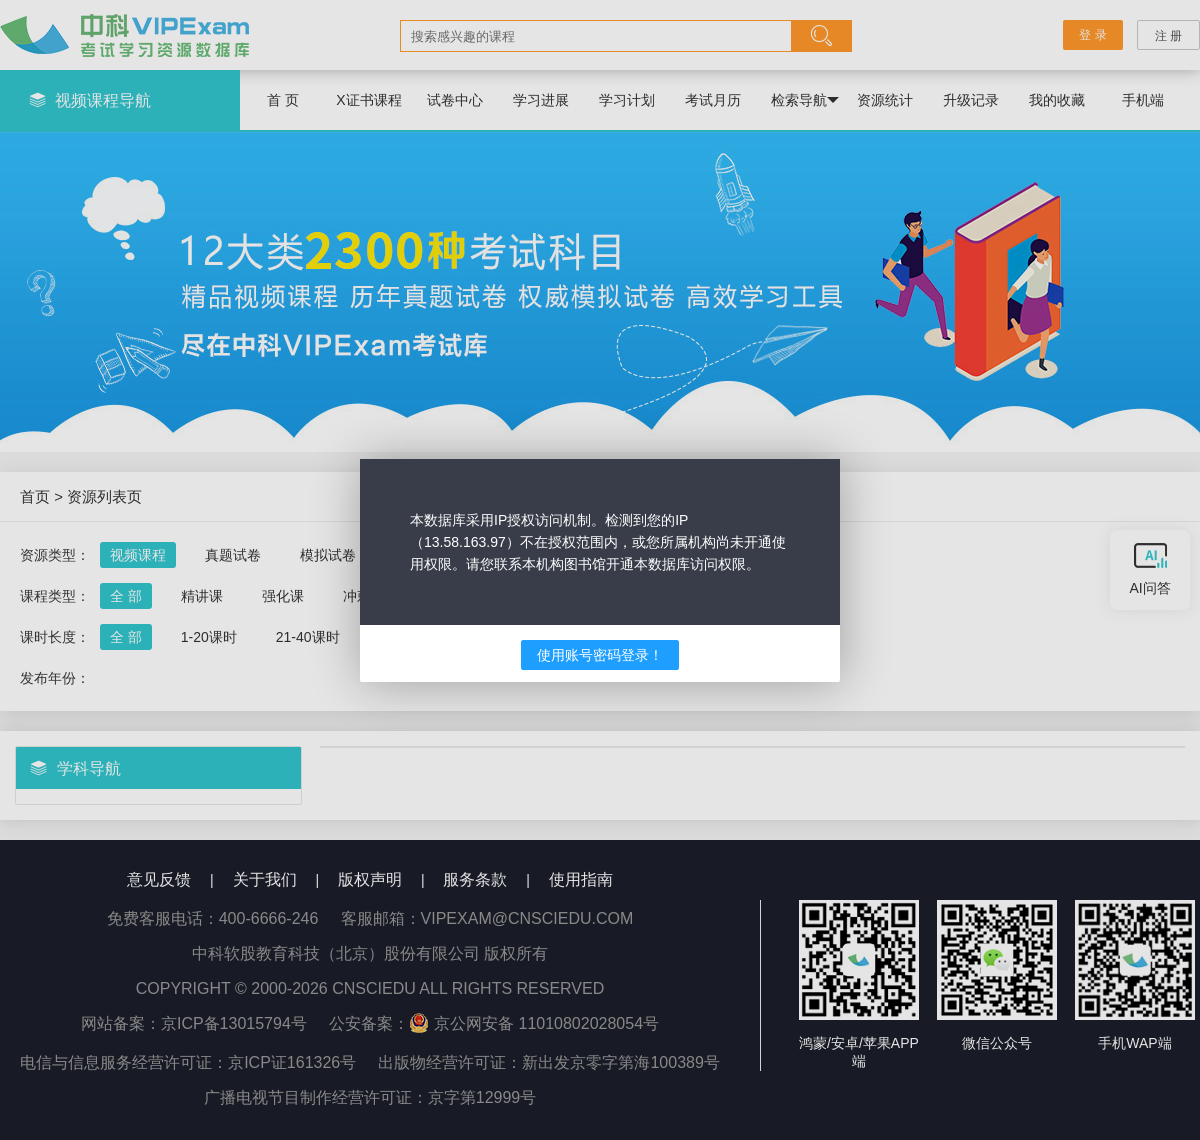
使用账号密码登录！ (600, 655)
